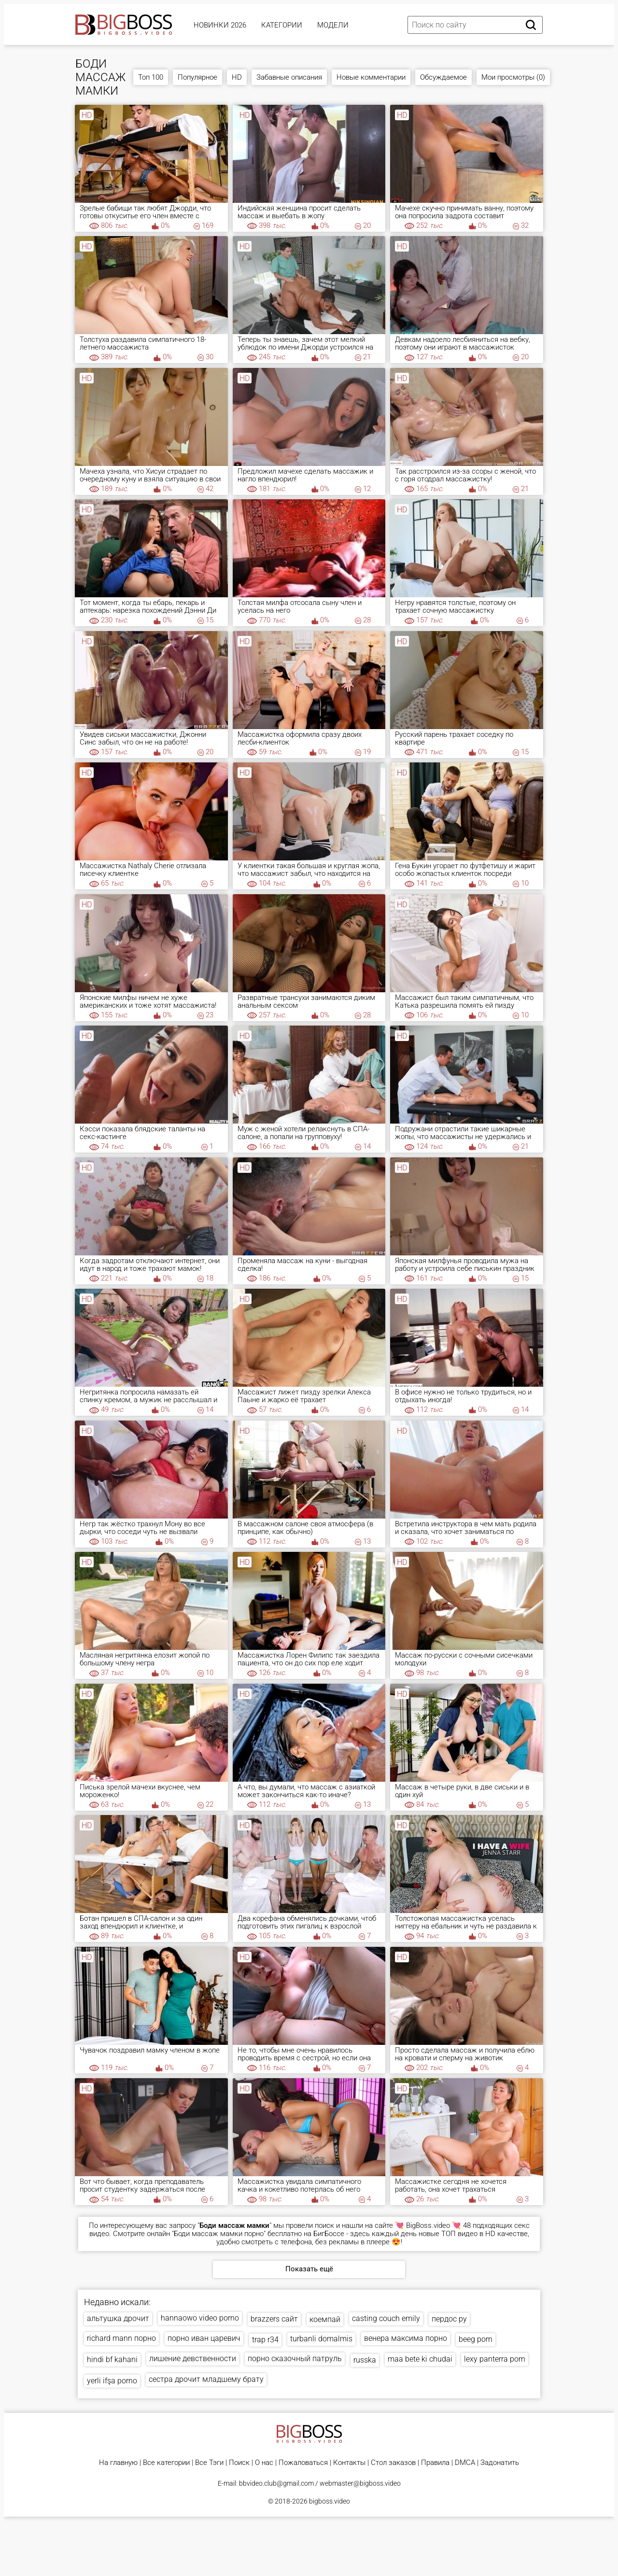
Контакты (349, 2463)
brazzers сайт (274, 2318)
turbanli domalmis (321, 2338)
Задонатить (499, 2463)
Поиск (239, 2463)
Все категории (166, 2463)
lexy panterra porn (494, 2359)
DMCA (465, 2463)
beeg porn (475, 2339)
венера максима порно (405, 2338)
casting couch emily (386, 2318)
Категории (281, 25)
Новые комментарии (371, 77)
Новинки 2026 (220, 25)
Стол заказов (393, 2463)
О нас (264, 2463)
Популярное (197, 77)
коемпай (324, 2319)
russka (364, 2360)
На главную (118, 2463)
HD (237, 77)
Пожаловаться (303, 2463)
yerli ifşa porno (112, 2380)
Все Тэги (209, 2463)
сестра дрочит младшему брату (206, 2379)
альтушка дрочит (118, 2318)
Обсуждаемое (443, 77)
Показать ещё (309, 2269)
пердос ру (449, 2318)
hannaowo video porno (200, 2318)
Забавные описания (289, 77)
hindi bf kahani (112, 2359)
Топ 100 (150, 77)
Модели (333, 25)
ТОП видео (459, 2233)
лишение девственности (192, 2358)
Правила (435, 2463)
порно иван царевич (204, 2338)
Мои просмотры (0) (513, 77)
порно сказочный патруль (295, 2358)
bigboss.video (329, 2501)
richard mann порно (121, 2338)
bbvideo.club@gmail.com (276, 2483)
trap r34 (265, 2339)
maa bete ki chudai (420, 2359)
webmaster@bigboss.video (360, 2483)
